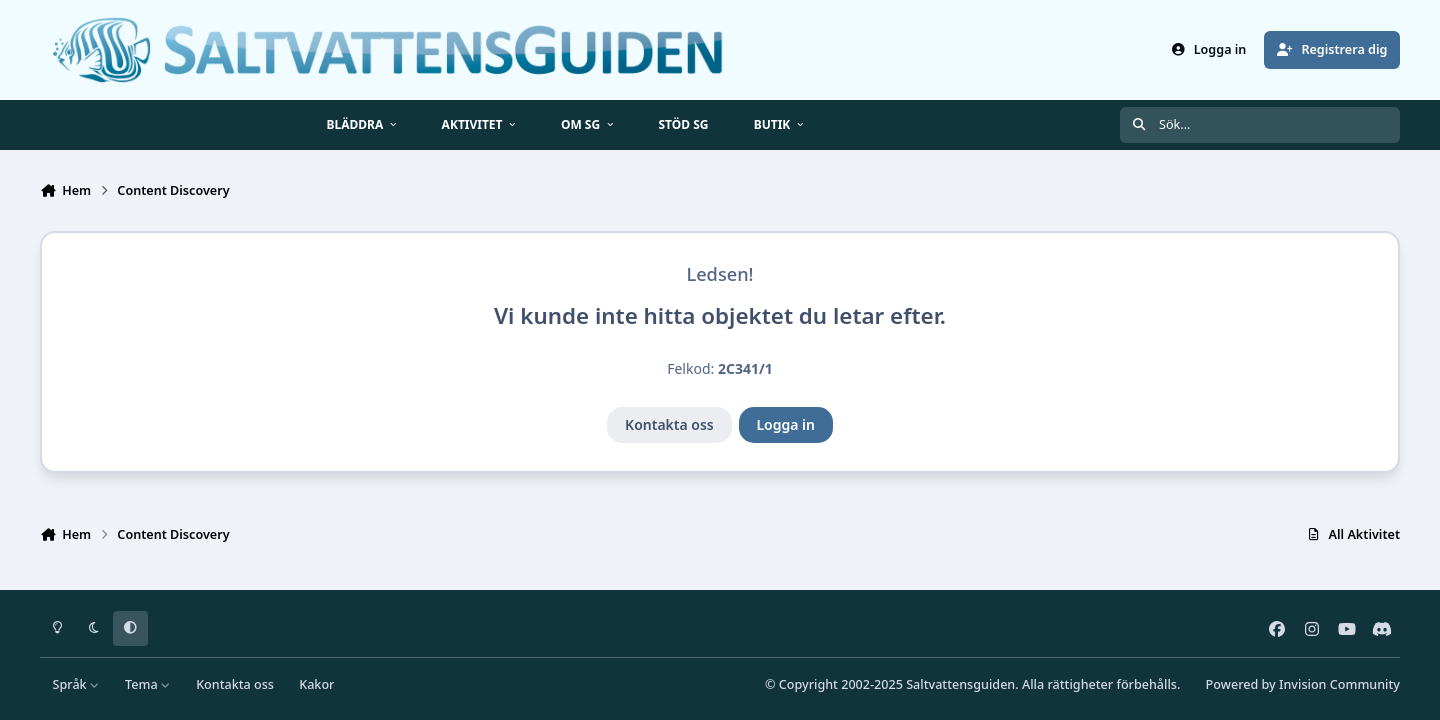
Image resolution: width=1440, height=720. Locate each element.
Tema (148, 684)
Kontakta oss (669, 424)
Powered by (1303, 684)
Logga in (785, 424)
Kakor (316, 684)
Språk (76, 684)
